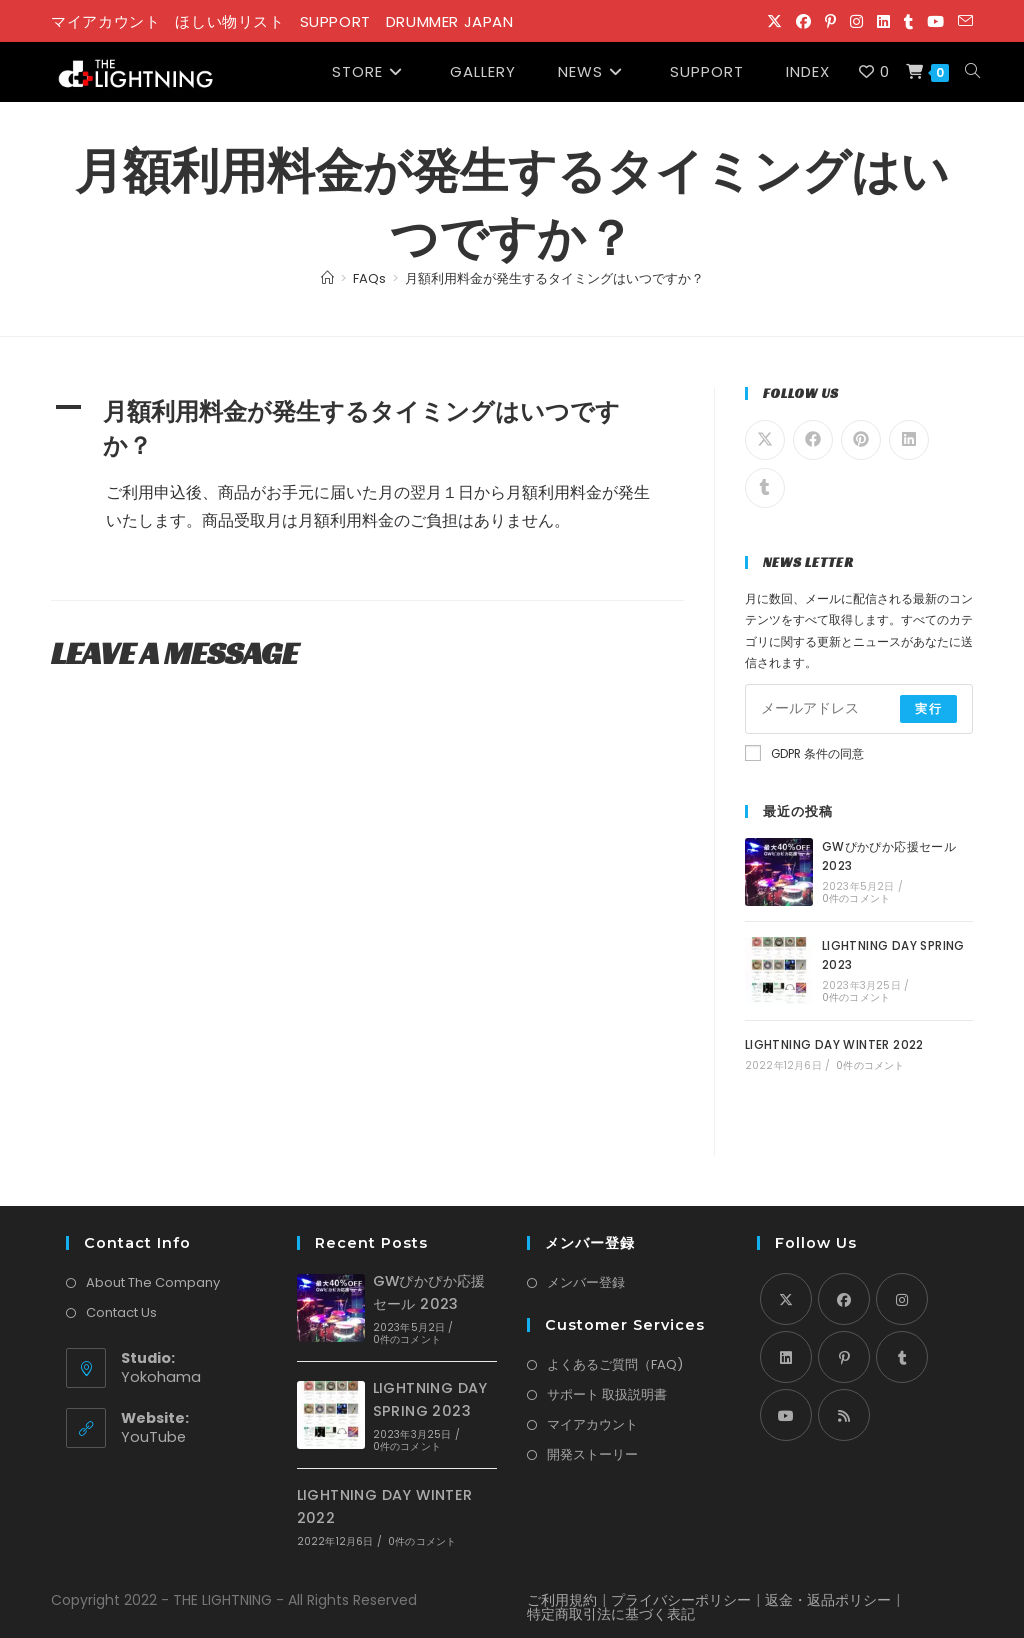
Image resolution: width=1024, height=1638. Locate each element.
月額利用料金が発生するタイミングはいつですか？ (554, 278)
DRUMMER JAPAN (450, 21)
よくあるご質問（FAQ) (615, 1364)
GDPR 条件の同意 (804, 753)
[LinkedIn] (786, 1357)
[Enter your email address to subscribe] (859, 709)
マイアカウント (105, 21)
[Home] (327, 278)
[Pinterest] (844, 1357)
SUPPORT (335, 21)
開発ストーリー (592, 1454)
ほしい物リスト (229, 21)
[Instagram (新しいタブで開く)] (856, 22)
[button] (367, 429)
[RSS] (844, 1415)
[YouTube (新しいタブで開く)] (935, 22)
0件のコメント (856, 898)
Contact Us (121, 1312)
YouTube (153, 1437)
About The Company (153, 1282)
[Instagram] (902, 1299)
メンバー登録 (586, 1282)
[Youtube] (786, 1415)
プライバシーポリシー (681, 1600)
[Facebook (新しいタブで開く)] (803, 22)
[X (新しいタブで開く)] (774, 22)
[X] (786, 1299)
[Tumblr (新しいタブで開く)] (908, 22)
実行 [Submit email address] (928, 708)
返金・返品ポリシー (828, 1600)
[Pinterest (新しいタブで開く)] (830, 22)
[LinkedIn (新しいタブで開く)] (883, 22)
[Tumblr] (902, 1357)
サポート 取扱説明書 (607, 1394)
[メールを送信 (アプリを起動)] (962, 22)
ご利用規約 (562, 1600)
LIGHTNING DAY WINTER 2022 (834, 1045)
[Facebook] (844, 1299)
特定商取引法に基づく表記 (611, 1614)
